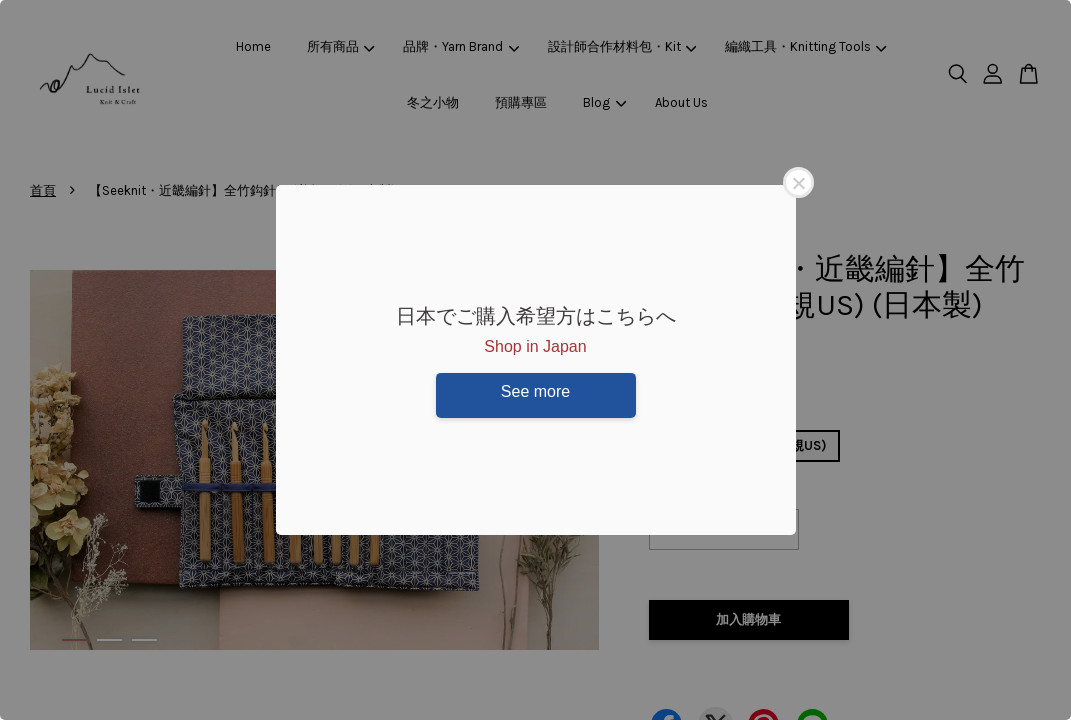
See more (535, 391)
